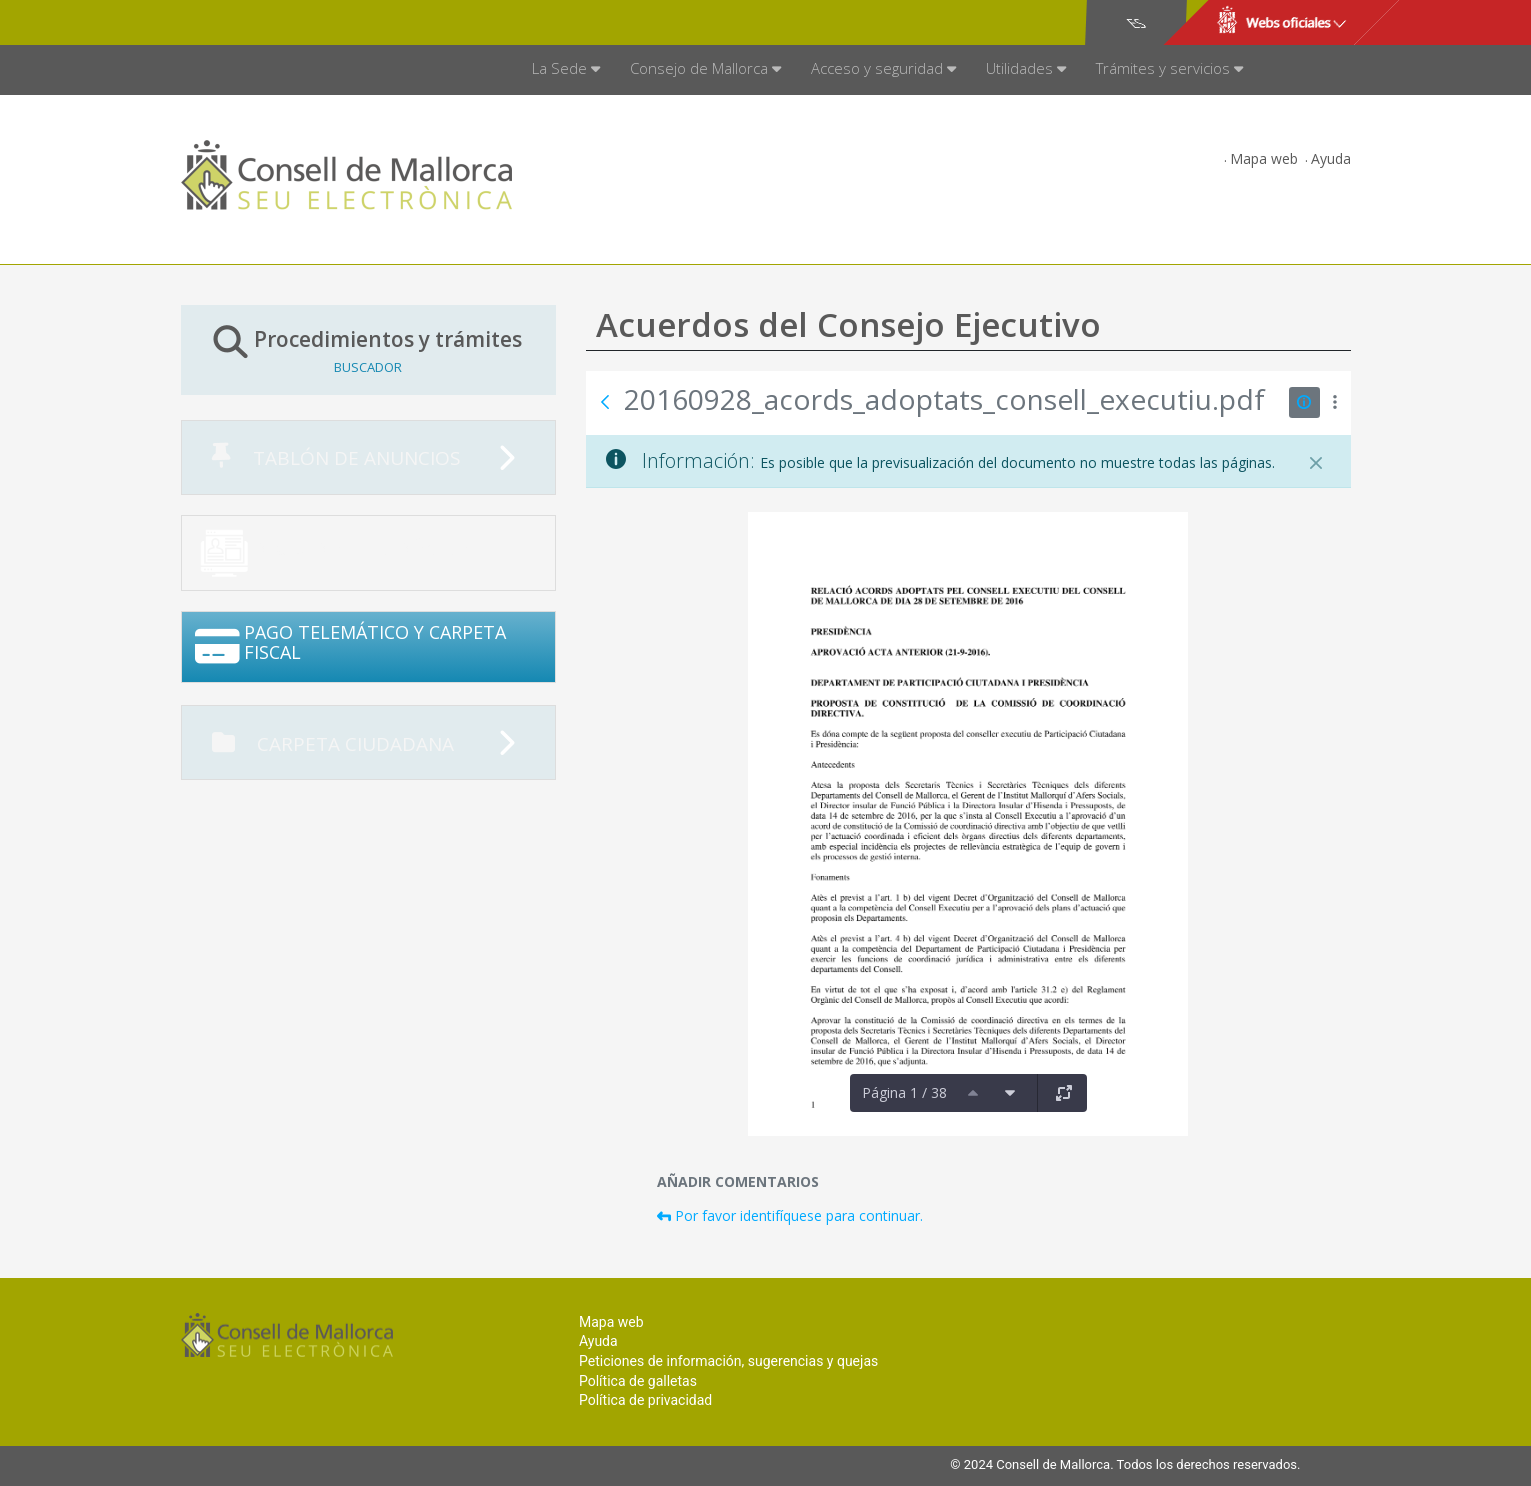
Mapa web (1264, 158)
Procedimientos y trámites (368, 349)
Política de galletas (638, 1381)
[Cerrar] (1316, 463)
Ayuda (1331, 158)
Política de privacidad (645, 1400)
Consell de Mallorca (249, 23)
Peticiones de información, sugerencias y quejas (728, 1361)
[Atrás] (605, 402)
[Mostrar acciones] (1335, 402)
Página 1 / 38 (904, 1092)
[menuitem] (566, 70)
